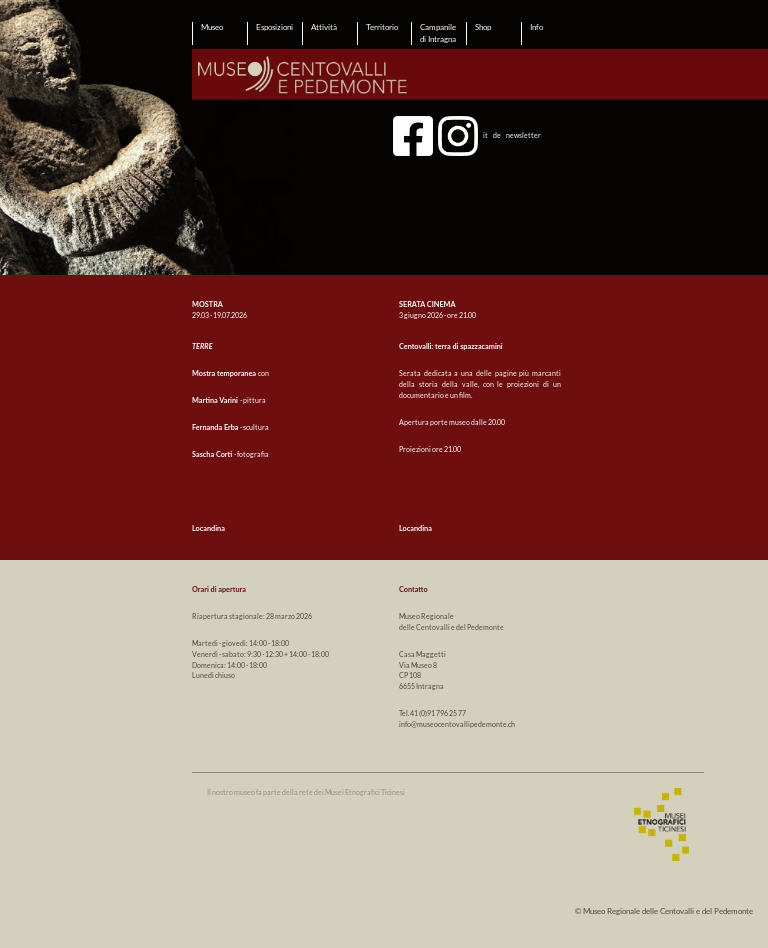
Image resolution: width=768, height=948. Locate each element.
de (497, 134)
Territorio (382, 27)
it (485, 134)
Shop (483, 27)
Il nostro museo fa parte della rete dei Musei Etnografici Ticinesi (306, 792)
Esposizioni (274, 27)
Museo (212, 27)
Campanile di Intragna (438, 33)
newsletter (523, 134)
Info (536, 27)
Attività (324, 27)
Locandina (208, 528)
